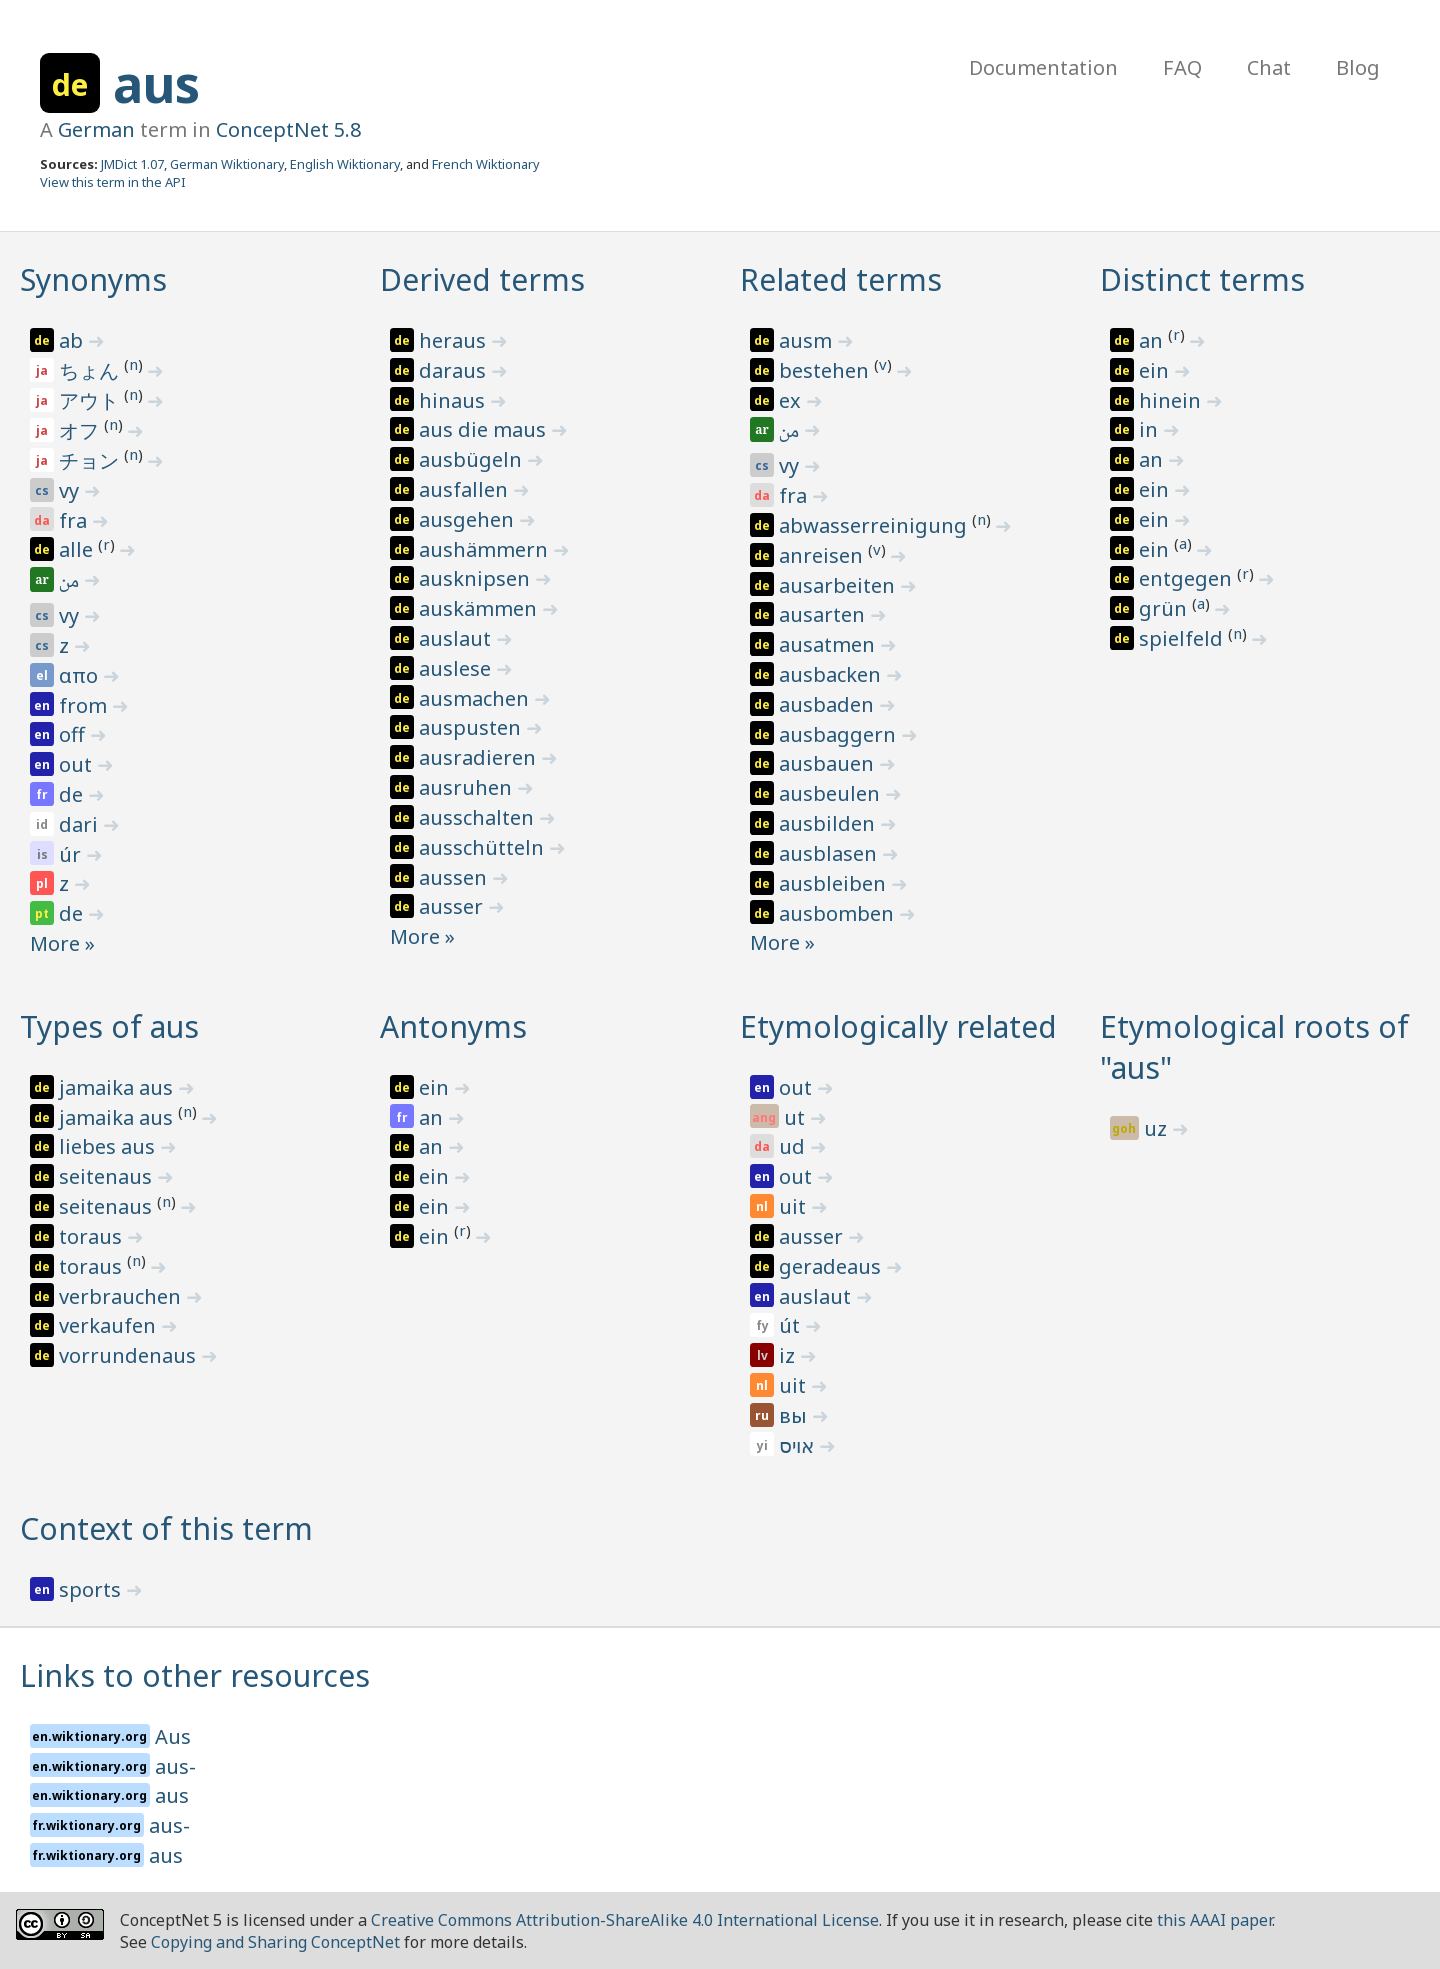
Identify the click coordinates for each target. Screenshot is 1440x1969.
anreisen (823, 555)
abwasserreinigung (875, 525)
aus (156, 84)
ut (797, 1117)
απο (81, 675)
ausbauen (829, 763)
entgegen (1188, 578)
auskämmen (480, 608)
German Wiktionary (227, 164)
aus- (175, 1766)
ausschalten (479, 817)
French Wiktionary (486, 164)
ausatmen (829, 644)
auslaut (457, 638)
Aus (173, 1736)
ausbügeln (473, 459)
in (1151, 429)
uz (1158, 1128)
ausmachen (476, 698)
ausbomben (839, 913)
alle (78, 549)
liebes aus (109, 1146)
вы (795, 1415)
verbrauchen (122, 1296)
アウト (91, 400)
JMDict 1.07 (132, 164)
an (1153, 340)
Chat (1269, 67)
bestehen (826, 370)
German (96, 129)
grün (1165, 608)
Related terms (841, 279)
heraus (455, 340)
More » (62, 943)
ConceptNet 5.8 (288, 129)
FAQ (1182, 67)
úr (72, 854)
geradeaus (832, 1266)
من (70, 583)
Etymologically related (898, 1026)
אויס (799, 1445)
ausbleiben (835, 883)
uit (795, 1206)
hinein (1172, 400)
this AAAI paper (1214, 1920)
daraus (455, 370)
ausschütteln (484, 847)
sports (92, 1589)
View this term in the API (113, 182)
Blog (1358, 67)
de (73, 794)
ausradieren (480, 757)
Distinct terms (1202, 279)
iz (789, 1355)
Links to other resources (195, 1675)
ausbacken (832, 674)
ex (792, 400)
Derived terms (482, 279)
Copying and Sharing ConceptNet (275, 1942)
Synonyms (93, 279)
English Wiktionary (345, 164)
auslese (457, 668)
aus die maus (485, 429)
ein (1156, 370)
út (792, 1325)
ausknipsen (477, 578)
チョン (91, 460)
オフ (81, 430)
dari (81, 824)
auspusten (472, 727)
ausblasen (830, 853)
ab (73, 340)
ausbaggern (840, 734)
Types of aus (109, 1026)
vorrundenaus (130, 1355)
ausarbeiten (839, 585)
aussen (455, 877)
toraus (93, 1236)
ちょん (91, 370)
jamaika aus (118, 1087)
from (85, 705)
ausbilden (829, 823)
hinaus (454, 400)
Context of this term (166, 1528)
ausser (453, 906)
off (74, 734)
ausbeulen (832, 793)
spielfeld (1183, 638)
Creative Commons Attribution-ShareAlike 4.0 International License (625, 1920)
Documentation (1043, 67)
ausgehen (469, 519)
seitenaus (108, 1176)
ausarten (824, 614)
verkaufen (110, 1325)
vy (71, 490)
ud (794, 1146)
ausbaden (829, 704)
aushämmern (486, 549)
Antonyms (453, 1026)
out (78, 764)
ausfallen (466, 489)
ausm (808, 340)
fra (75, 520)
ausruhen (468, 787)
